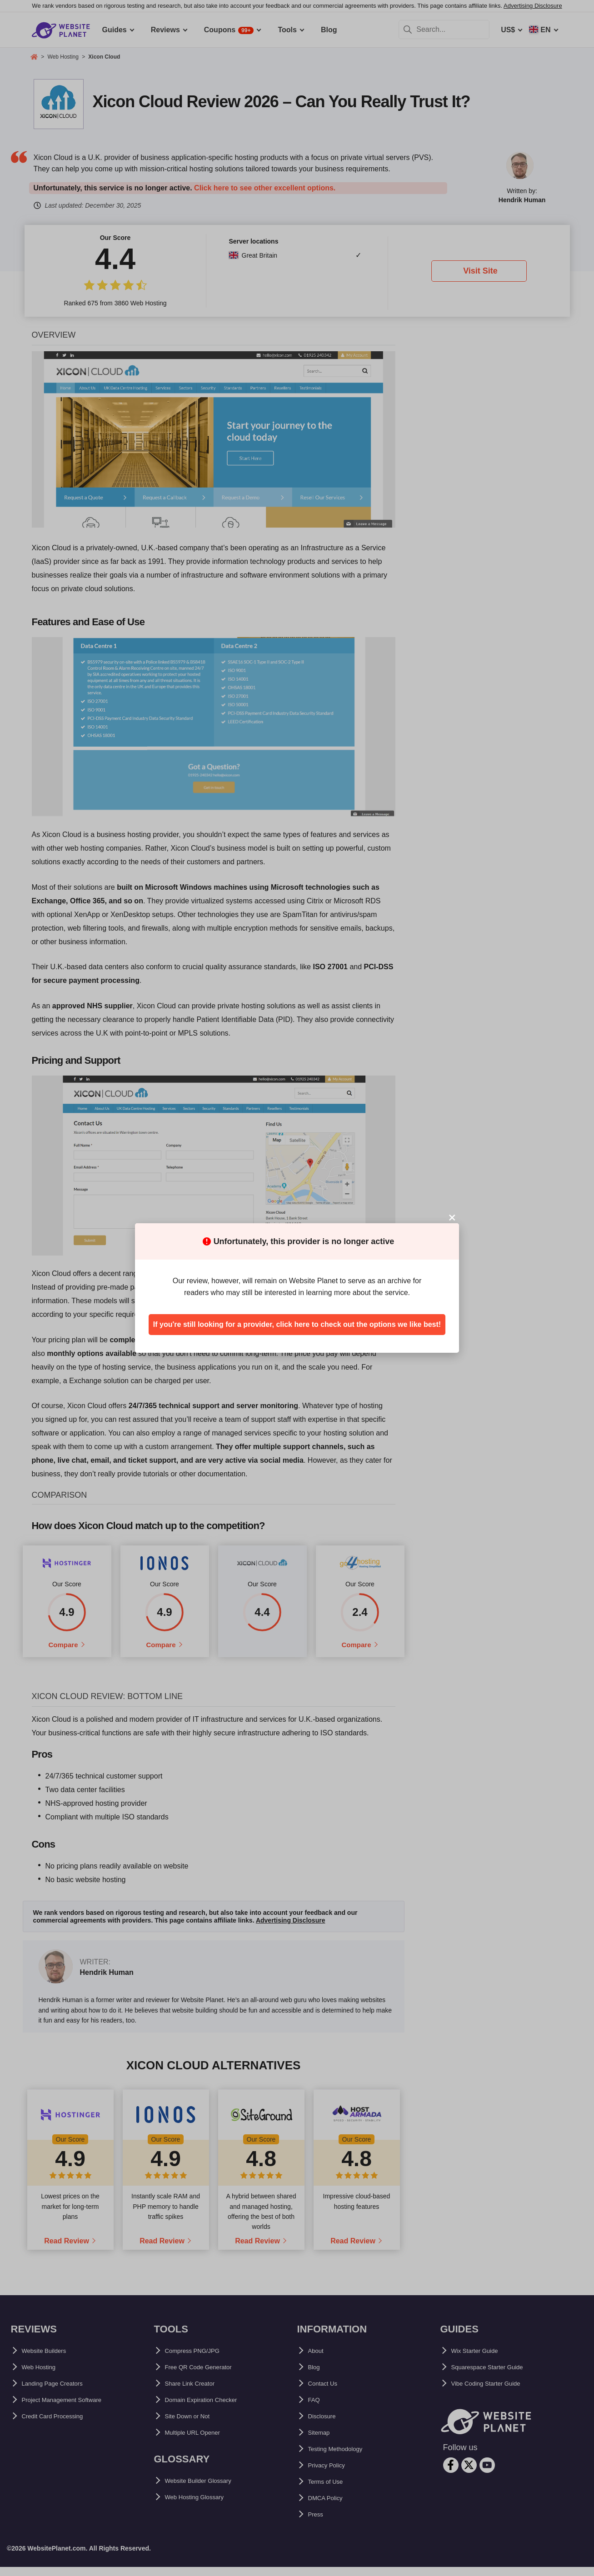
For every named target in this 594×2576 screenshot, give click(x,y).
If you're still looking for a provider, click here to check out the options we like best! (297, 1324)
